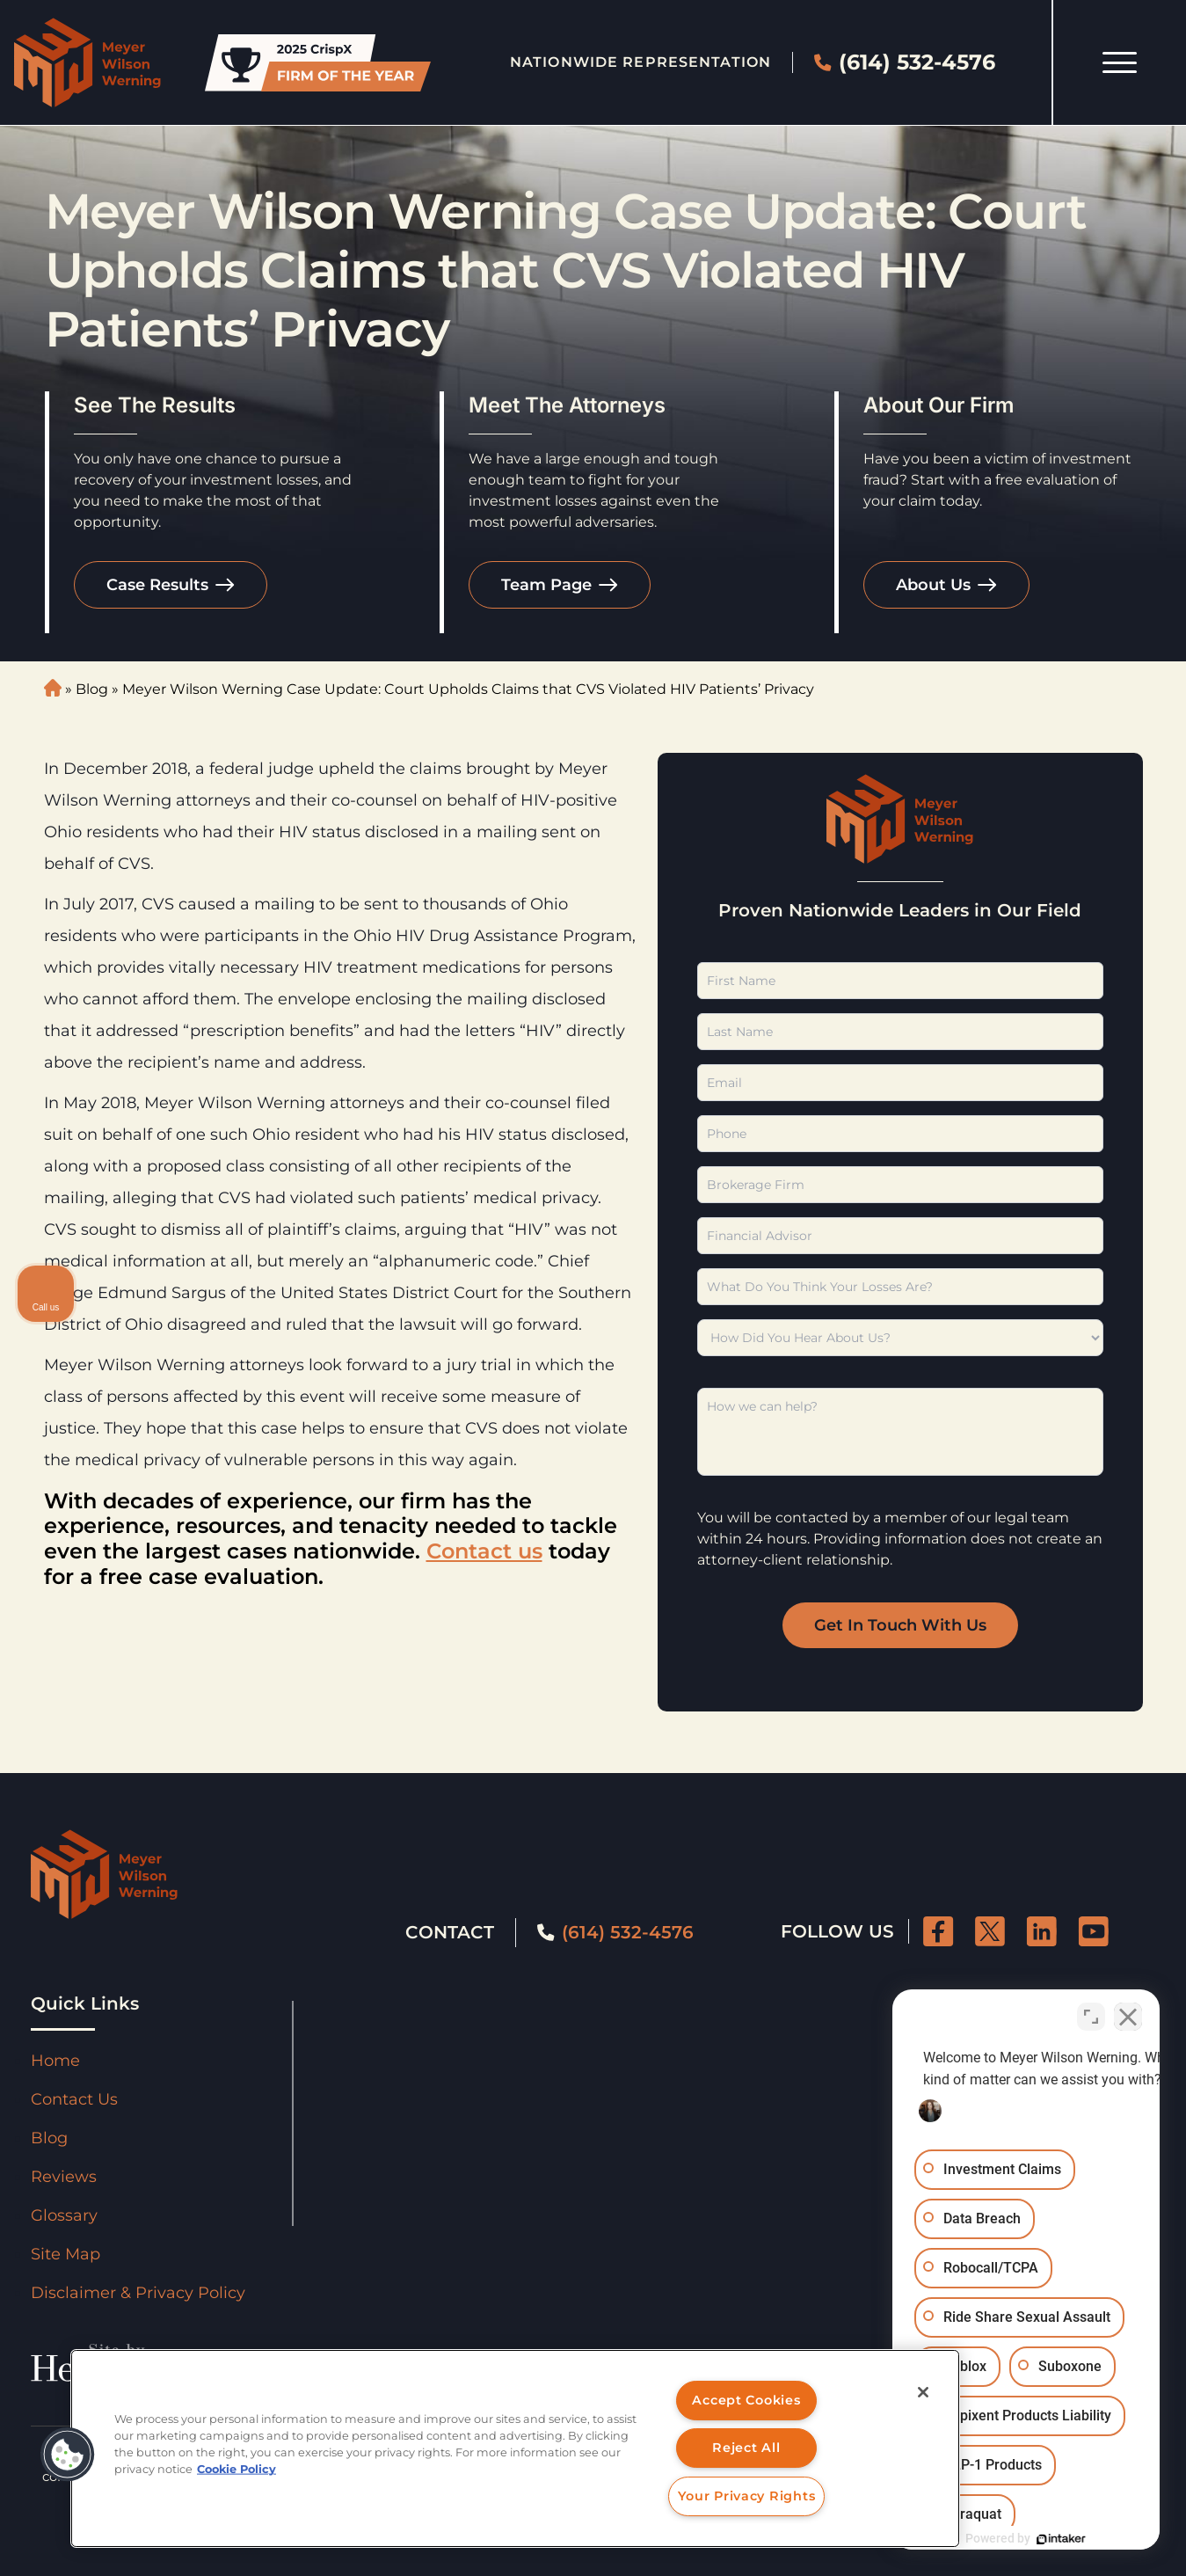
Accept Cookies (746, 2400)
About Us (933, 585)
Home (55, 2060)
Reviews (64, 2176)
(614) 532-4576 (904, 62)
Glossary (64, 2215)
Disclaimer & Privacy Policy (138, 2292)
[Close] (923, 2392)
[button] (68, 2454)
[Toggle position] (1091, 2014)
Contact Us (74, 2099)
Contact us (484, 1551)
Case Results (157, 585)
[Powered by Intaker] (1036, 2539)
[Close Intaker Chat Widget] (1128, 2014)
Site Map (65, 2254)
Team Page (546, 585)
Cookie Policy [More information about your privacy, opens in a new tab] (236, 2469)
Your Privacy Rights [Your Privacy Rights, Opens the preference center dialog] (747, 2496)
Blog (92, 689)
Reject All (746, 2448)
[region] (515, 2448)
